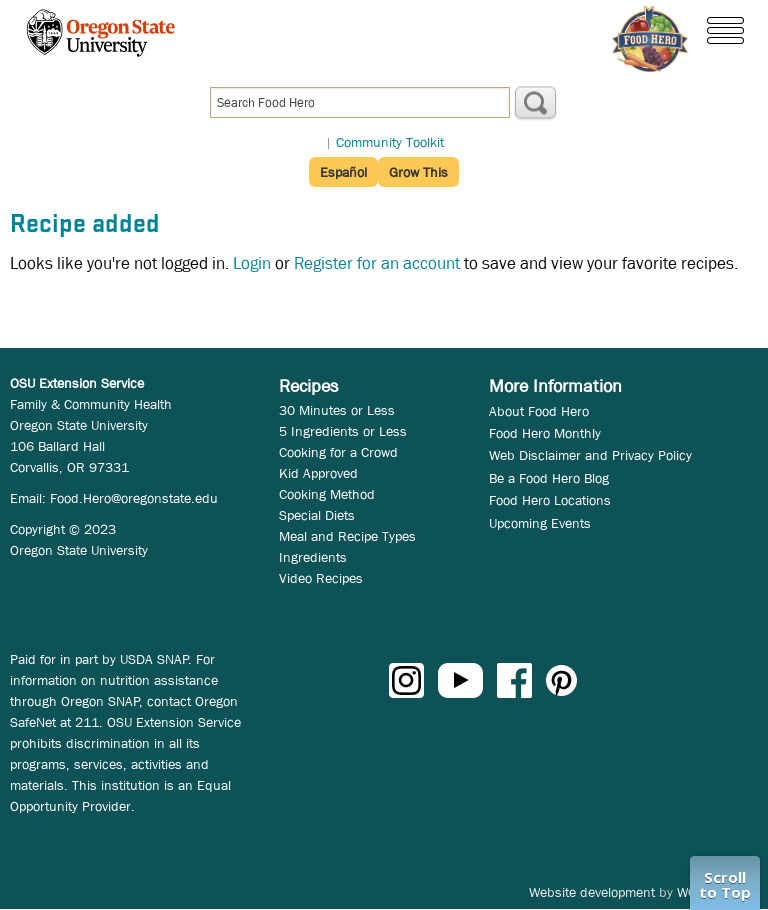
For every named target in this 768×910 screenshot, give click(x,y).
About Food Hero (539, 411)
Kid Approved (318, 473)
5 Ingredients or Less (343, 431)
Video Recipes (321, 578)
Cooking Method (327, 494)
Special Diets (317, 515)
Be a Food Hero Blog (549, 478)
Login (252, 263)
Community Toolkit (390, 142)
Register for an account (377, 263)
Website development (592, 892)
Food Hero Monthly (545, 433)
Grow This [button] (418, 172)
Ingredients (313, 557)
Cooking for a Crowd (338, 452)
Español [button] (343, 172)
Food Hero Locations (550, 500)
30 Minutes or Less (337, 410)
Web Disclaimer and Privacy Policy (590, 455)
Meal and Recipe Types (347, 536)
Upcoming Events (540, 523)
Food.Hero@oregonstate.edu (134, 498)
